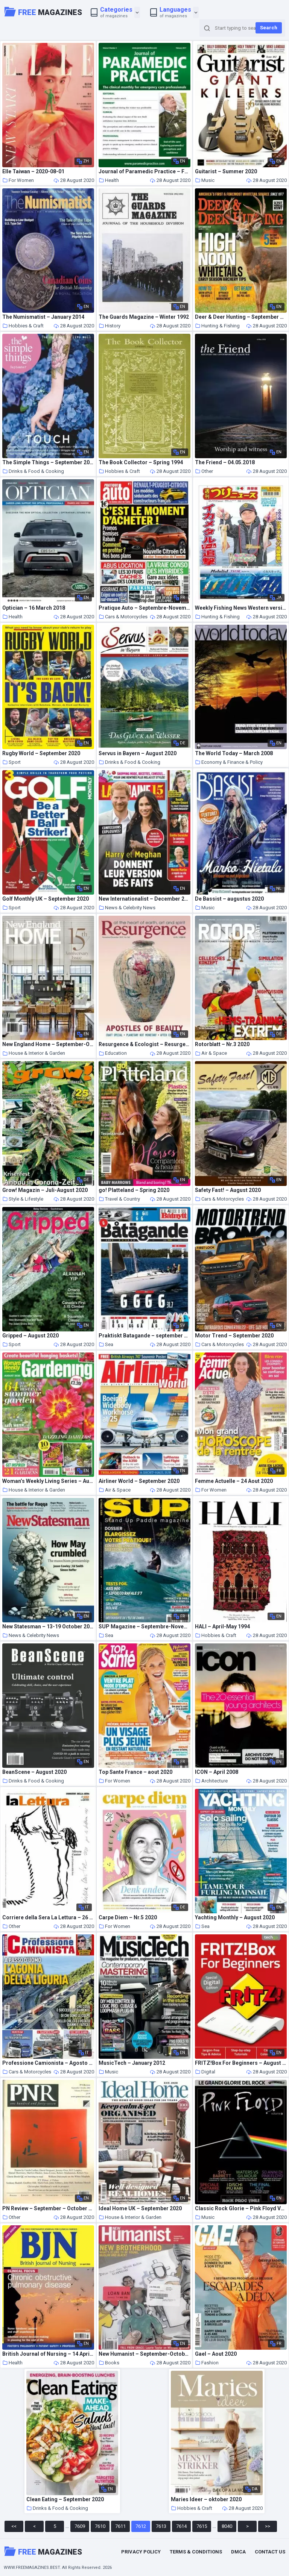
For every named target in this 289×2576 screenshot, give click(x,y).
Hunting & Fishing (217, 326)
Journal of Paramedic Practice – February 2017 (144, 171)
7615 (201, 2526)
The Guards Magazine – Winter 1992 (144, 317)
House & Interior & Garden (33, 1053)
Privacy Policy (141, 2552)
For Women (18, 180)
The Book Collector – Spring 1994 (141, 462)
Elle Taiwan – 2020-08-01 (33, 171)
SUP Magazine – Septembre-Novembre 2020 (144, 1626)
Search (268, 27)
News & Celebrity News (127, 907)
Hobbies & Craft (23, 326)
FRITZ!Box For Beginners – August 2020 (240, 2063)
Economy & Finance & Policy (229, 762)
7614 (181, 2526)
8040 (227, 2526)
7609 (80, 2526)
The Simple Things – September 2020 (48, 462)
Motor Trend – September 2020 (234, 1336)
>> (267, 2526)
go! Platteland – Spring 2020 (134, 1190)
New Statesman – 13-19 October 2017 (48, 1626)
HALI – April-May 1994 (222, 1626)
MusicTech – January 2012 (132, 2063)
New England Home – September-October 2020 (48, 1044)
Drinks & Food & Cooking (33, 471)
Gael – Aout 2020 (216, 2354)
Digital (205, 2072)
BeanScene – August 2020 (34, 1772)
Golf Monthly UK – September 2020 (45, 899)
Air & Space (211, 1053)
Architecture (211, 1781)
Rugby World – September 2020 (41, 753)
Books (109, 2362)
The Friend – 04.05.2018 (225, 462)
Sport (11, 762)
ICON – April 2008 (216, 1772)
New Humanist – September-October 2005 (144, 2354)
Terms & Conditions (196, 2552)
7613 (161, 2526)
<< (14, 2526)
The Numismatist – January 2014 (43, 317)
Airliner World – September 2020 (139, 1481)
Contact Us (270, 2552)
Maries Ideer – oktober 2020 (206, 2499)
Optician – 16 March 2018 (33, 608)
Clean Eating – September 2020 (65, 2499)
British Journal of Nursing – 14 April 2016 (48, 2354)
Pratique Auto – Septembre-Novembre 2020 (144, 608)
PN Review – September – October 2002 (48, 2208)
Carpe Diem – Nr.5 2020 (128, 1917)
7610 (100, 2526)
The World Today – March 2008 (234, 753)
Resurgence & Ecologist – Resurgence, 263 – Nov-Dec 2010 (144, 1044)
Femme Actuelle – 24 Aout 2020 (234, 1481)
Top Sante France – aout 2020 (135, 1772)
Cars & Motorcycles (123, 616)
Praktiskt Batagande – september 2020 (144, 1336)
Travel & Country (119, 1199)
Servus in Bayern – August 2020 (137, 753)
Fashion (207, 2362)
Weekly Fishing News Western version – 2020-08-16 (240, 608)
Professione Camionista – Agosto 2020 (48, 2063)
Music (204, 180)
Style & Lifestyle (22, 1199)
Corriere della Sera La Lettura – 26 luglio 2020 (48, 1917)
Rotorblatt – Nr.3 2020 (222, 1044)
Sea (106, 1344)
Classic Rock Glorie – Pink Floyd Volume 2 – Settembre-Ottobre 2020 (240, 2208)
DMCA (238, 2552)
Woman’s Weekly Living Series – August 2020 (48, 1481)
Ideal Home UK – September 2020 (140, 2208)
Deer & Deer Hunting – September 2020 (240, 317)
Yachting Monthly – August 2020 (235, 1917)
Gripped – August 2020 (30, 1336)
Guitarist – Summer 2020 (226, 171)
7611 (120, 2526)
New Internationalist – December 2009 (144, 899)
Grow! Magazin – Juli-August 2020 (45, 1190)
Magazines (43, 11)
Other (204, 471)
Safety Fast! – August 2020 (228, 1190)
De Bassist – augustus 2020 (229, 899)
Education (113, 1053)
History (109, 326)
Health (109, 180)
